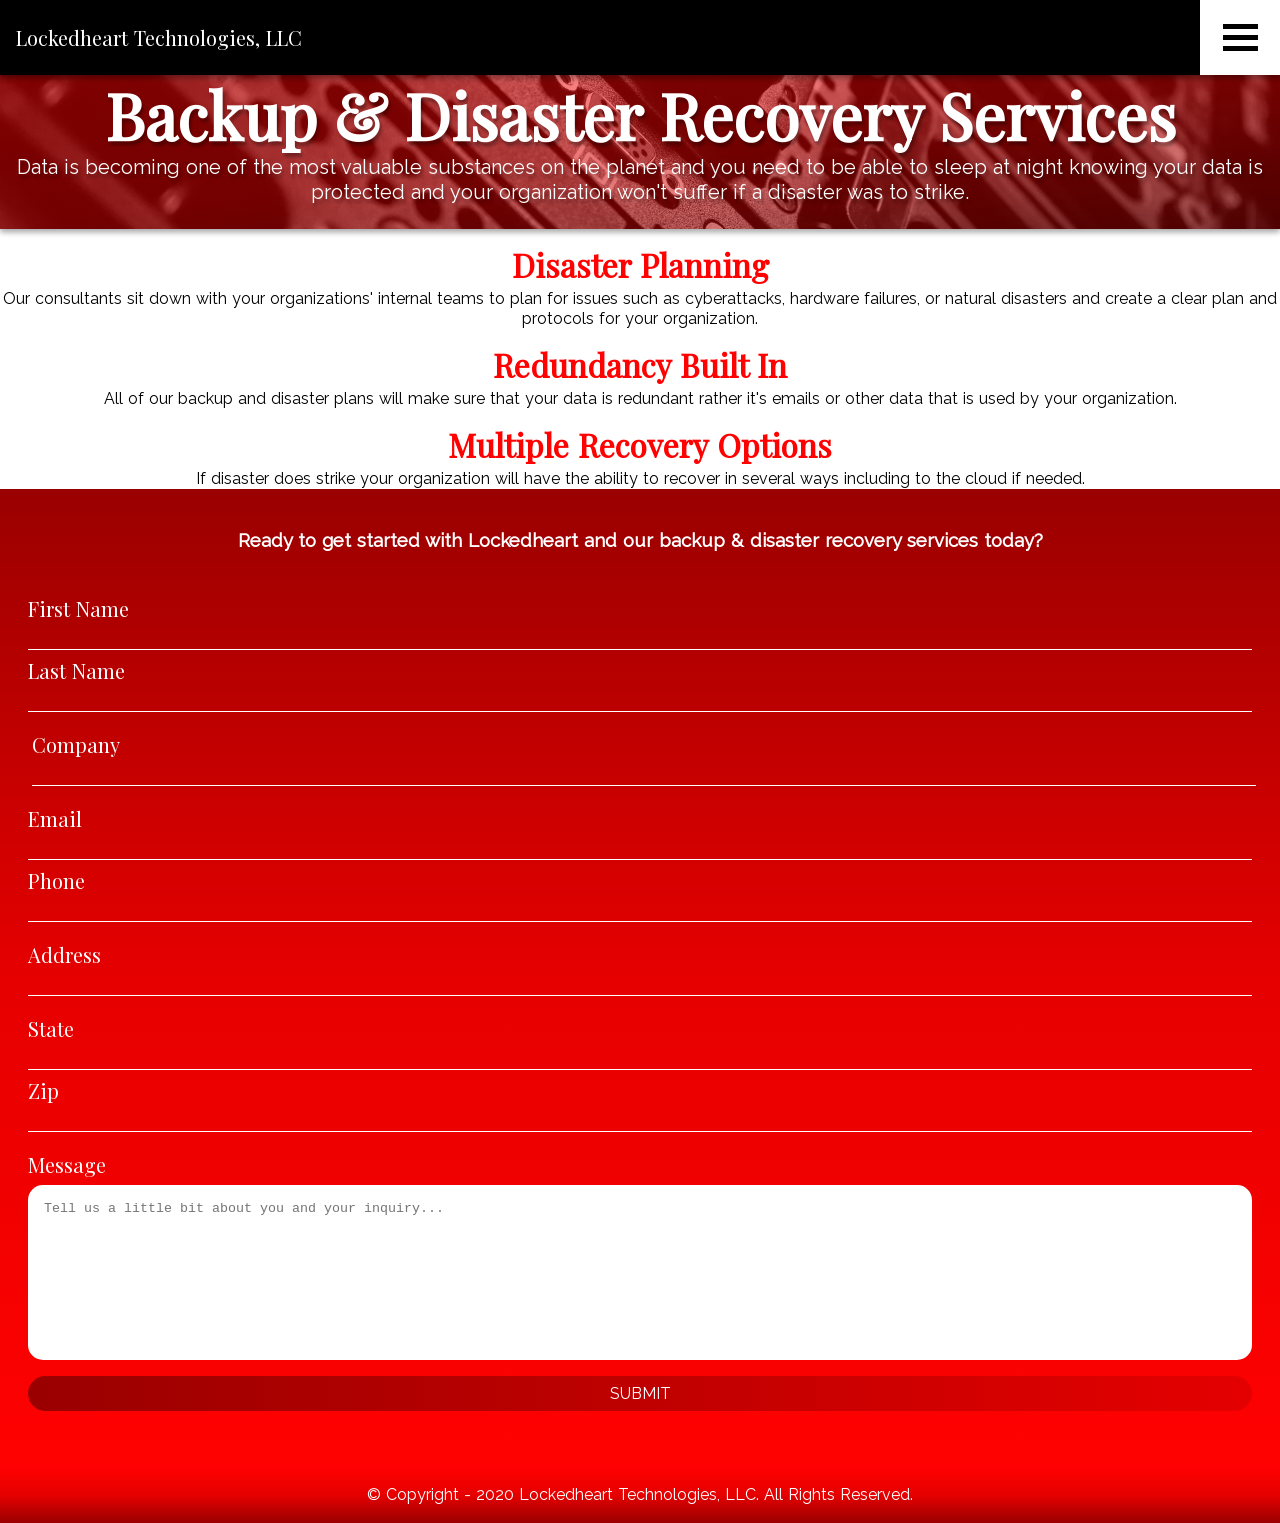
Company (76, 744)
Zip (43, 1090)
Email (55, 818)
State (51, 1028)
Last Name (76, 670)
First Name (78, 608)
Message (67, 1164)
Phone (56, 880)
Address (64, 954)
